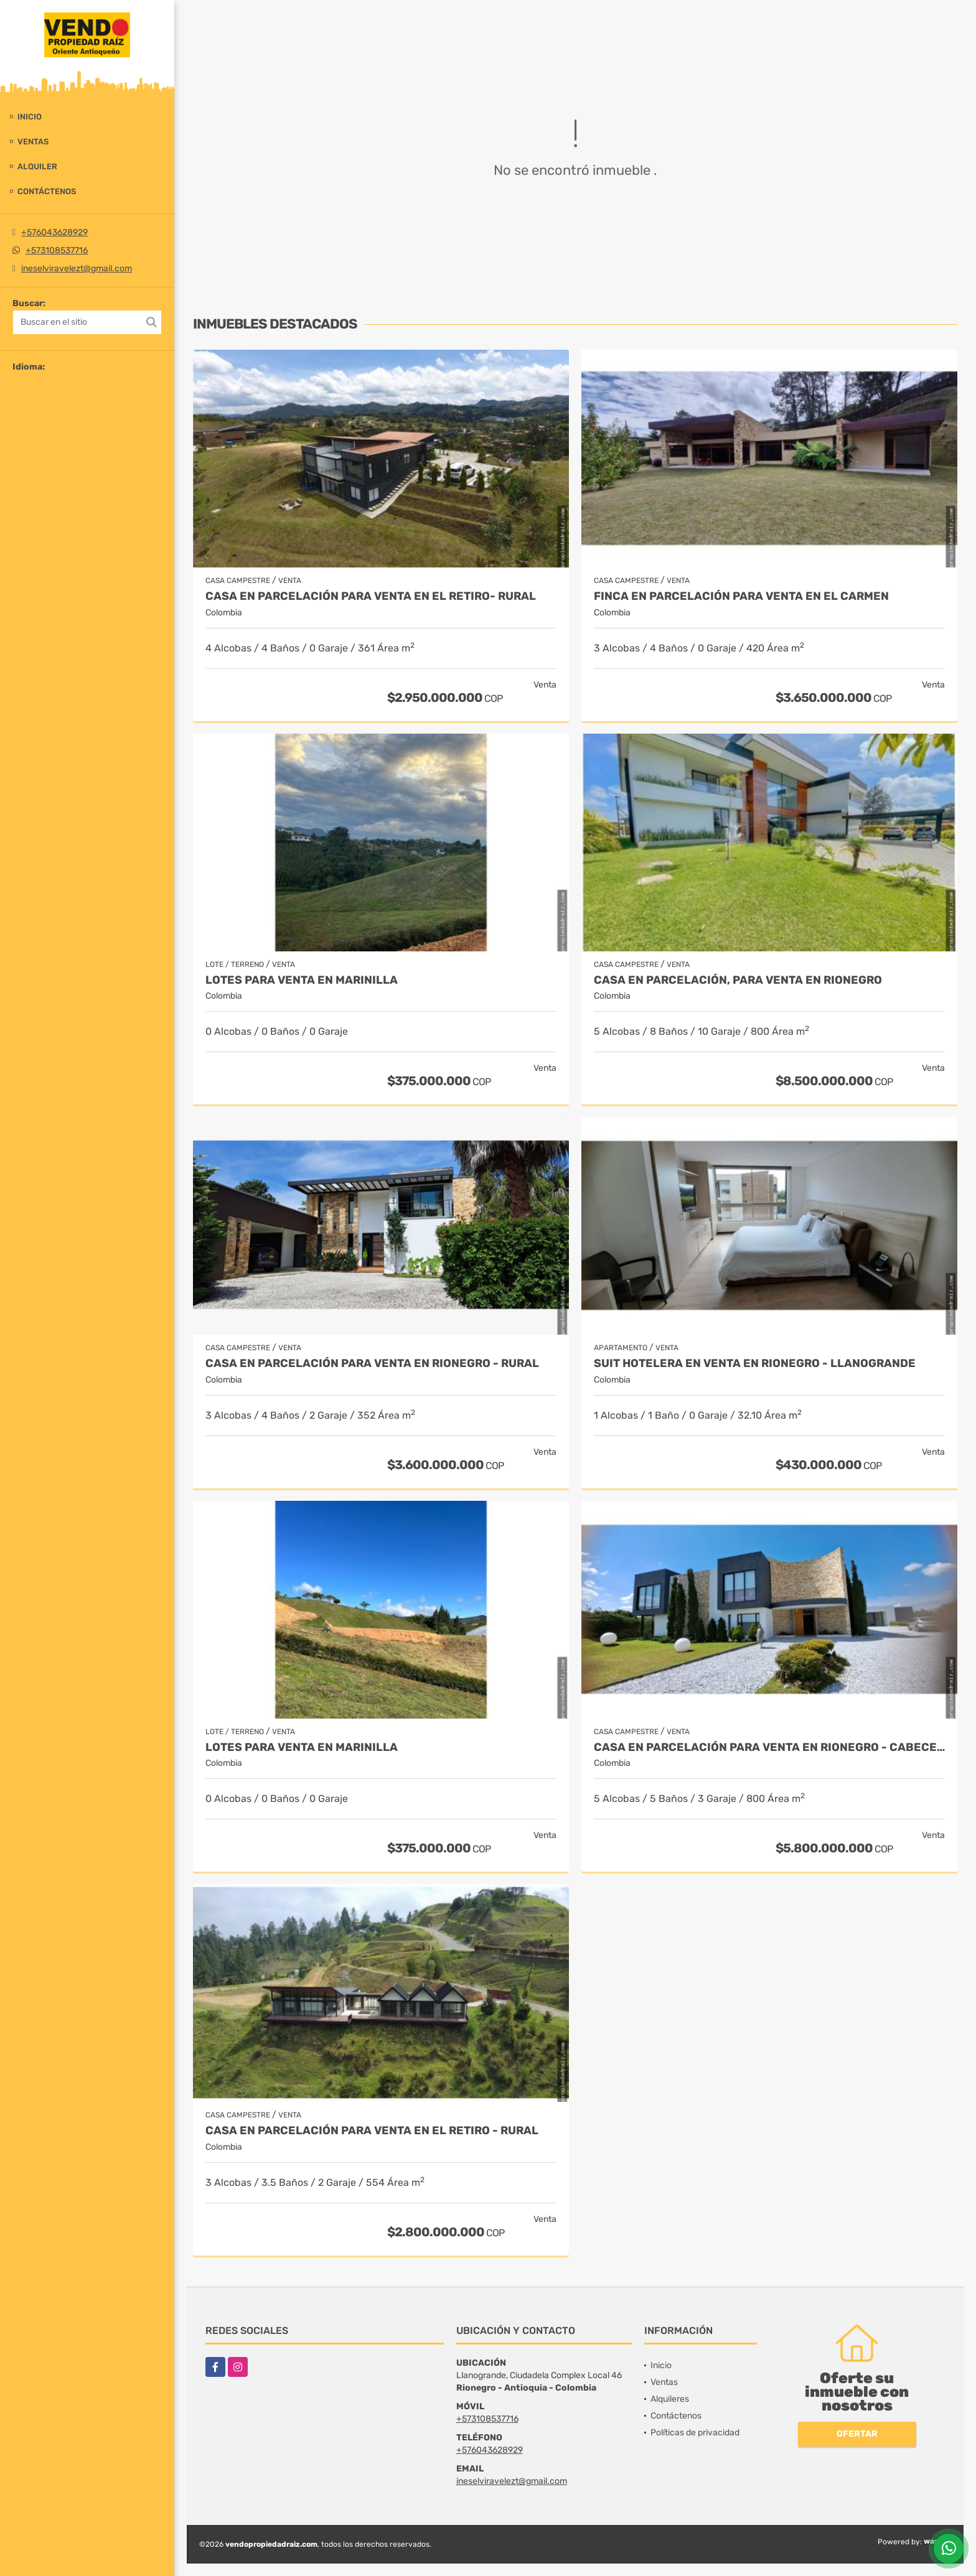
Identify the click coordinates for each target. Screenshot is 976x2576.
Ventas (33, 141)
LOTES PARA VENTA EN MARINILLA (301, 980)
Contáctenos (46, 191)
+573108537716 (57, 250)
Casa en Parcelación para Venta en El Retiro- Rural (370, 596)
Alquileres (669, 2399)
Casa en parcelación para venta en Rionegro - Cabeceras (769, 1747)
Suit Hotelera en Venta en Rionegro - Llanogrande (755, 1363)
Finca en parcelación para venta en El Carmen (741, 596)
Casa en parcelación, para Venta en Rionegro (738, 980)
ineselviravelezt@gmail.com (76, 268)
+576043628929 (54, 232)
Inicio (29, 116)
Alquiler (37, 166)
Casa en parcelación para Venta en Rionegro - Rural (372, 1363)
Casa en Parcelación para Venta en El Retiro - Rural (371, 2130)
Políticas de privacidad (694, 2432)
